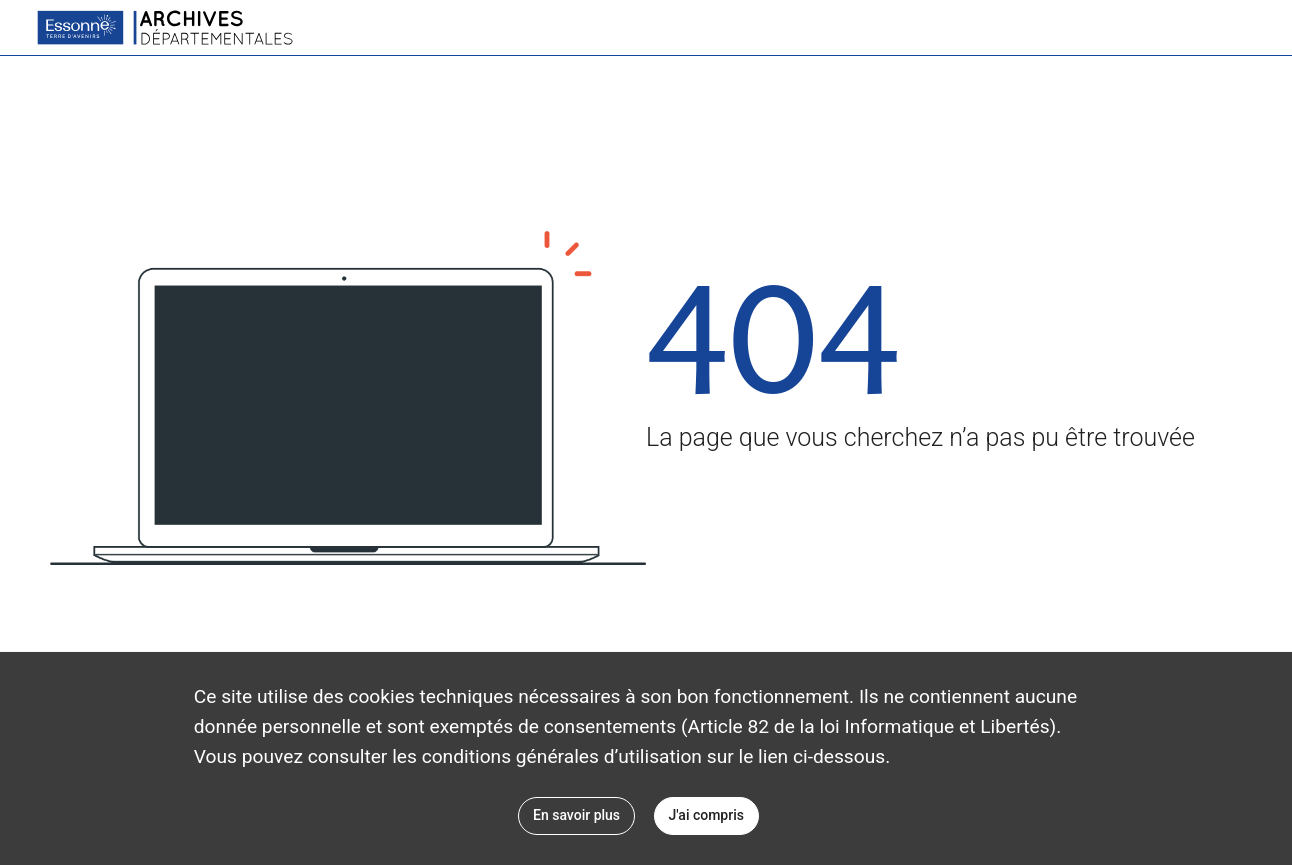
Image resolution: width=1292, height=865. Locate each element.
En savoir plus (576, 815)
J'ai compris (706, 815)
